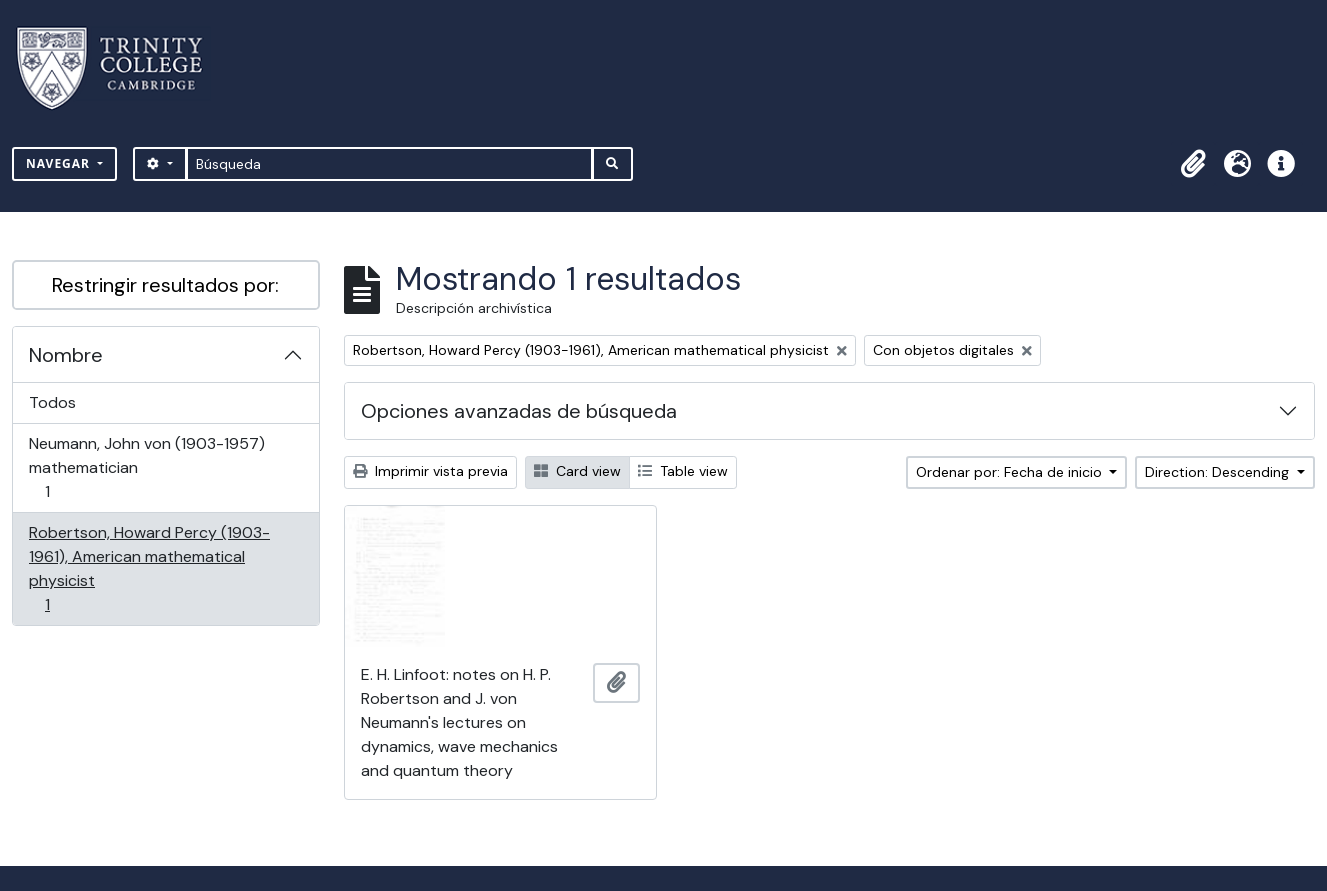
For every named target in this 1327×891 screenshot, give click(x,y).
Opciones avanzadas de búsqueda (519, 411)
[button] (1193, 164)
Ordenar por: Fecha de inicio (1011, 472)
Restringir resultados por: (165, 285)
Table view (683, 471)
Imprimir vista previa (430, 471)
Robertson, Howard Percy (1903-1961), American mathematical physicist (149, 568)
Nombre (66, 355)
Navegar (60, 163)
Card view (577, 471)
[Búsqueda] (389, 164)
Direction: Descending (1219, 472)
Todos (52, 402)
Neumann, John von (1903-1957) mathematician (146, 467)
